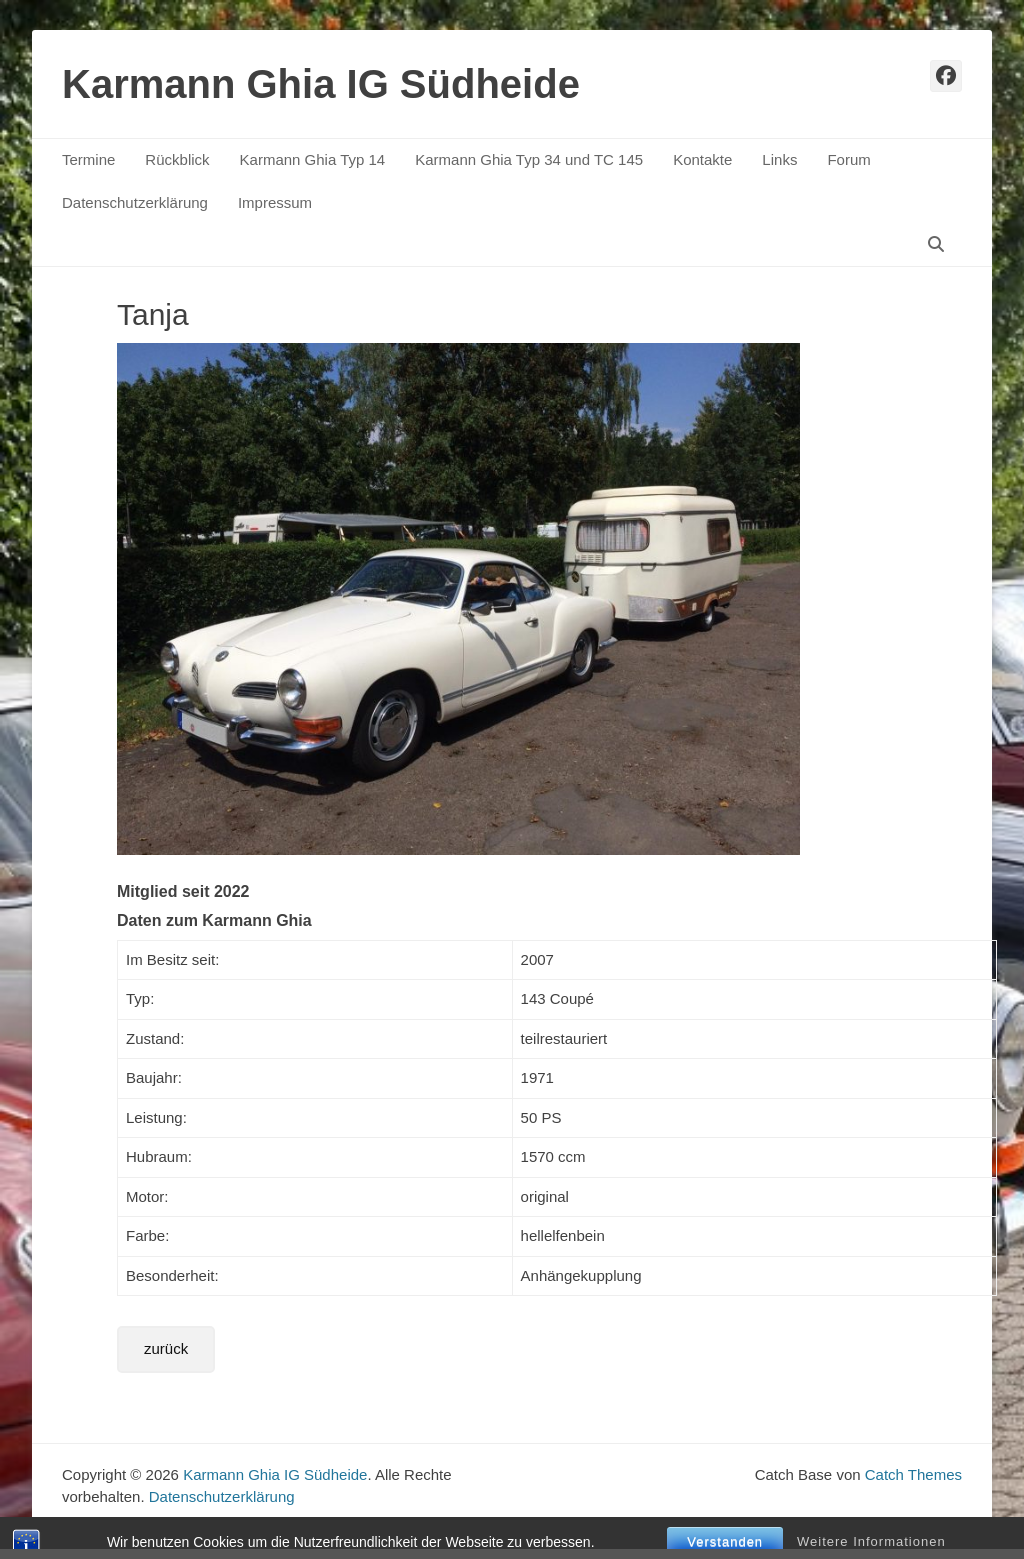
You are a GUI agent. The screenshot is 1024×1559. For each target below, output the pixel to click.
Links (779, 159)
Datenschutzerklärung (135, 202)
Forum (848, 159)
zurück (166, 1348)
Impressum (275, 202)
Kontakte (702, 159)
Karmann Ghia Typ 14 (313, 159)
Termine (88, 159)
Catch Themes (913, 1474)
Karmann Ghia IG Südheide (321, 84)
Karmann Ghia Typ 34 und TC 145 (529, 159)
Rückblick (177, 159)
